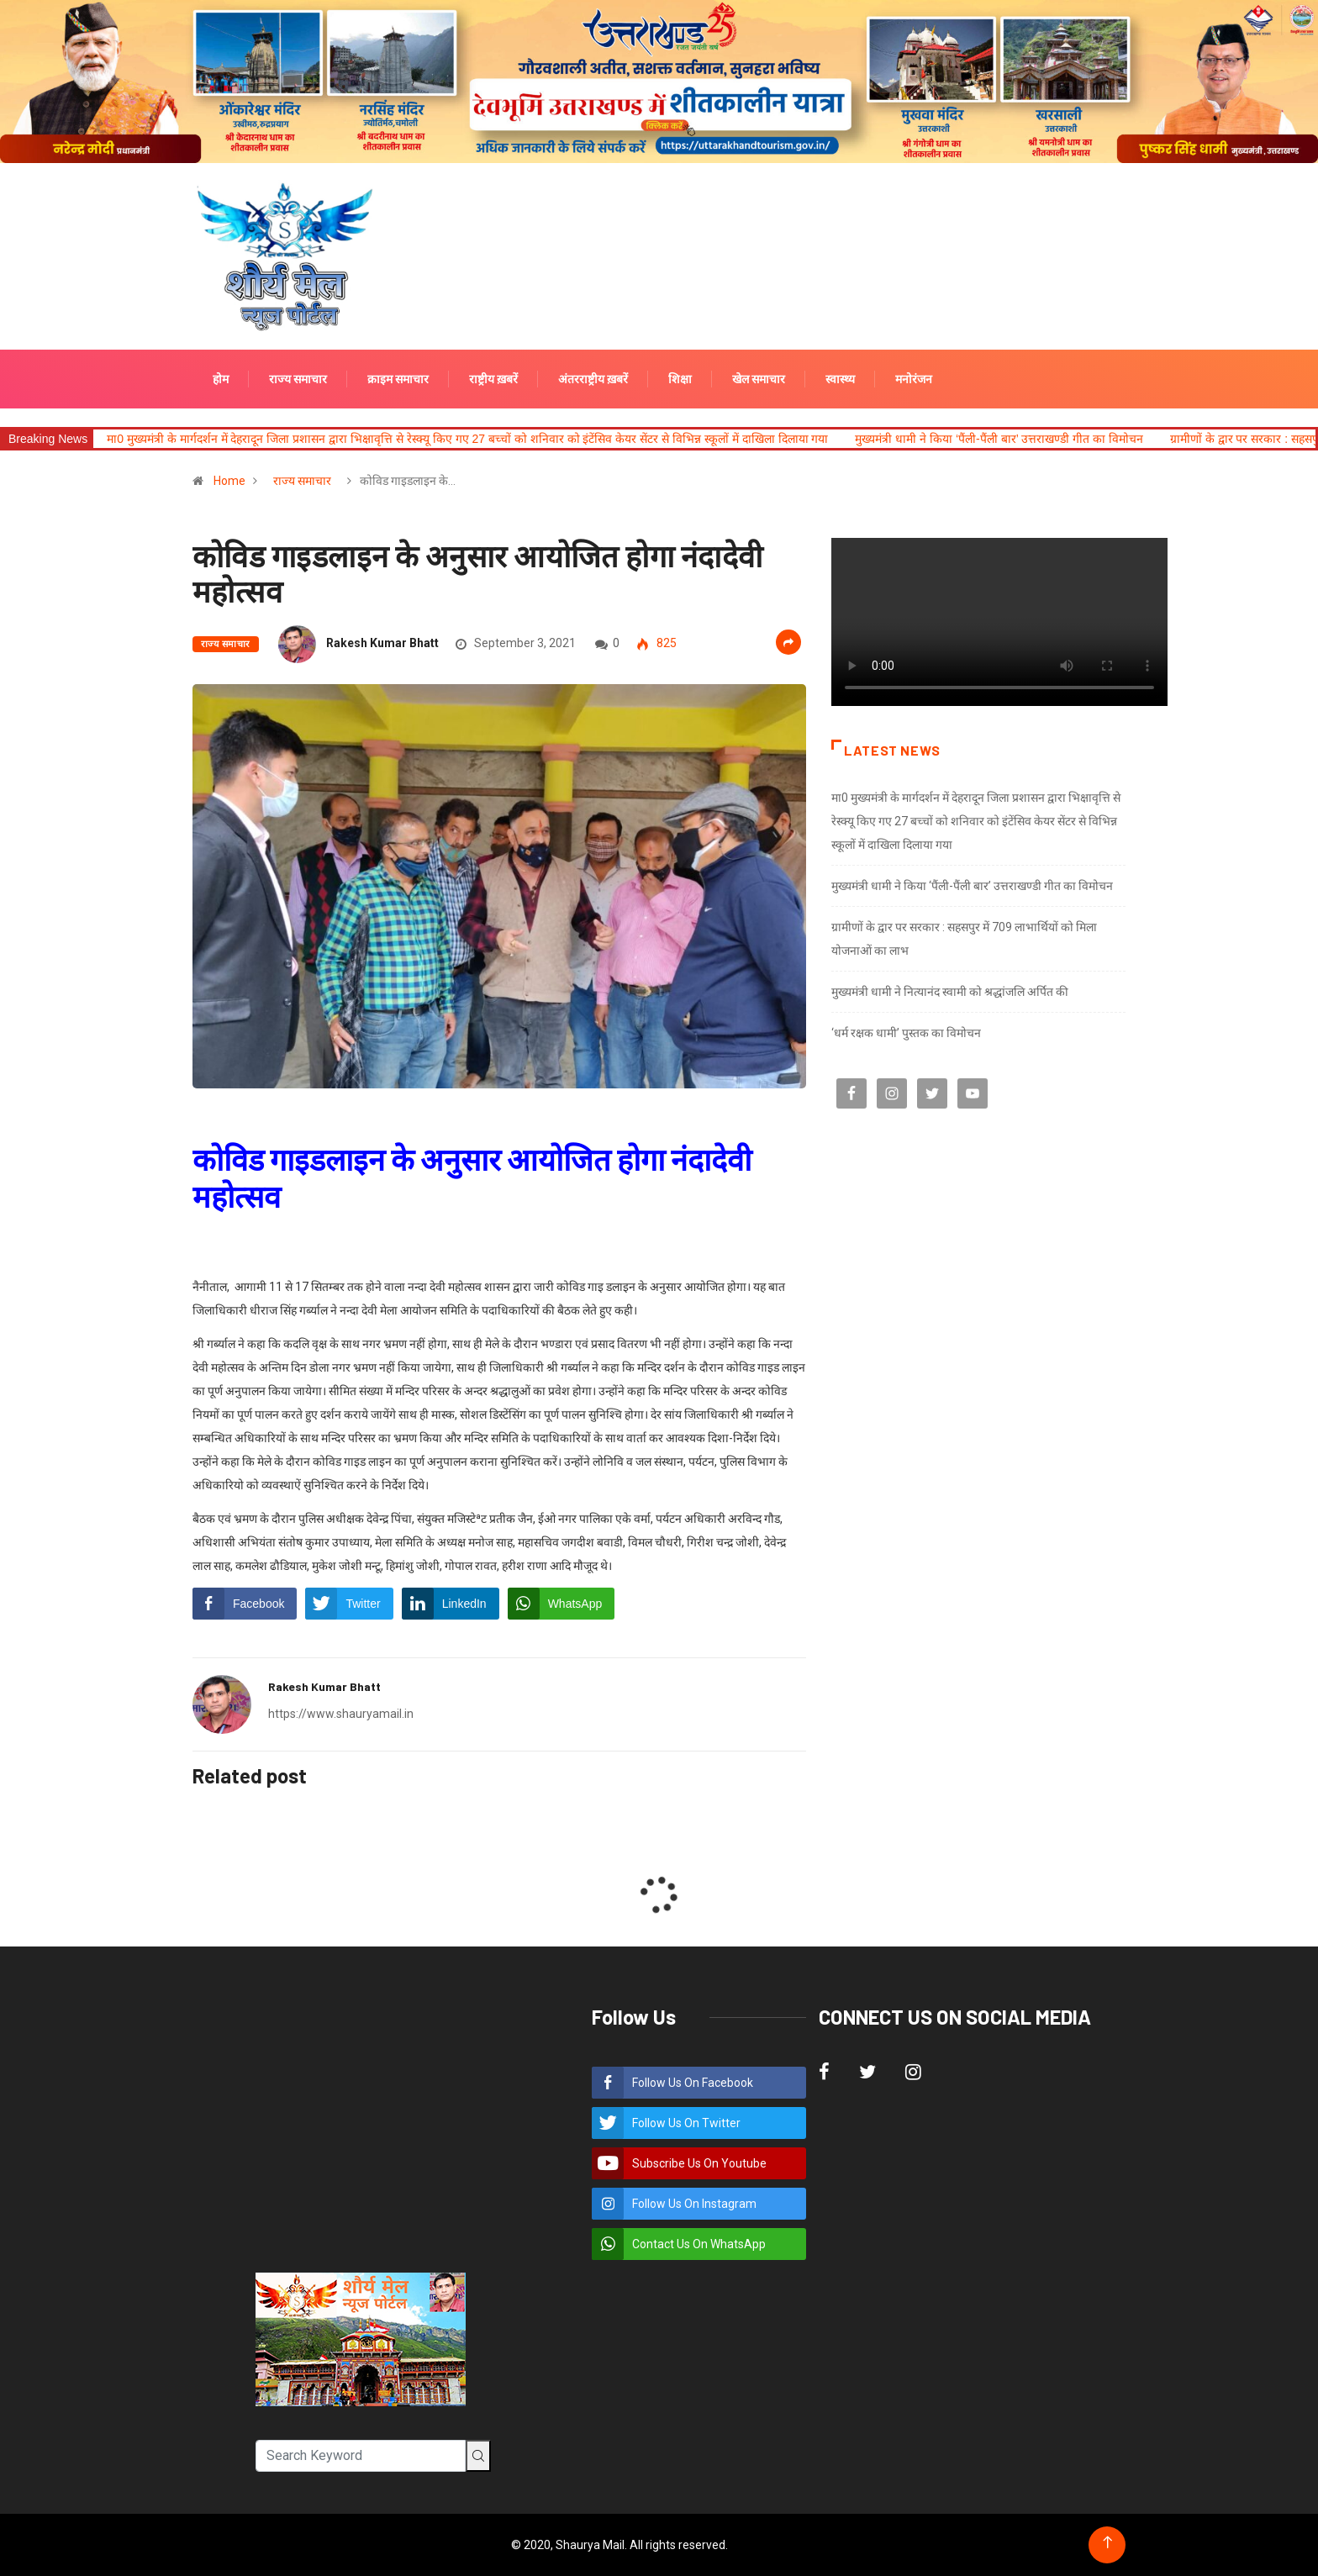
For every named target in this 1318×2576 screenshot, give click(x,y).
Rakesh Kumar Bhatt (382, 643)
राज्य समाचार (298, 379)
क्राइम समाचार (398, 379)
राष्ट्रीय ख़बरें (493, 379)
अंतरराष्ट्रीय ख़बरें (593, 379)
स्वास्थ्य (840, 379)
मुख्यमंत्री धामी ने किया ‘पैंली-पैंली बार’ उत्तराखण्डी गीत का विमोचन (998, 438)
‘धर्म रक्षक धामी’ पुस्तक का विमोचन (906, 1033)
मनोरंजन (913, 379)
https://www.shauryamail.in (341, 1713)
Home (229, 480)
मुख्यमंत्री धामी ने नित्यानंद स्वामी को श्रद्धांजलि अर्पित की (949, 991)
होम (221, 379)
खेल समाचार (758, 379)
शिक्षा (680, 379)
